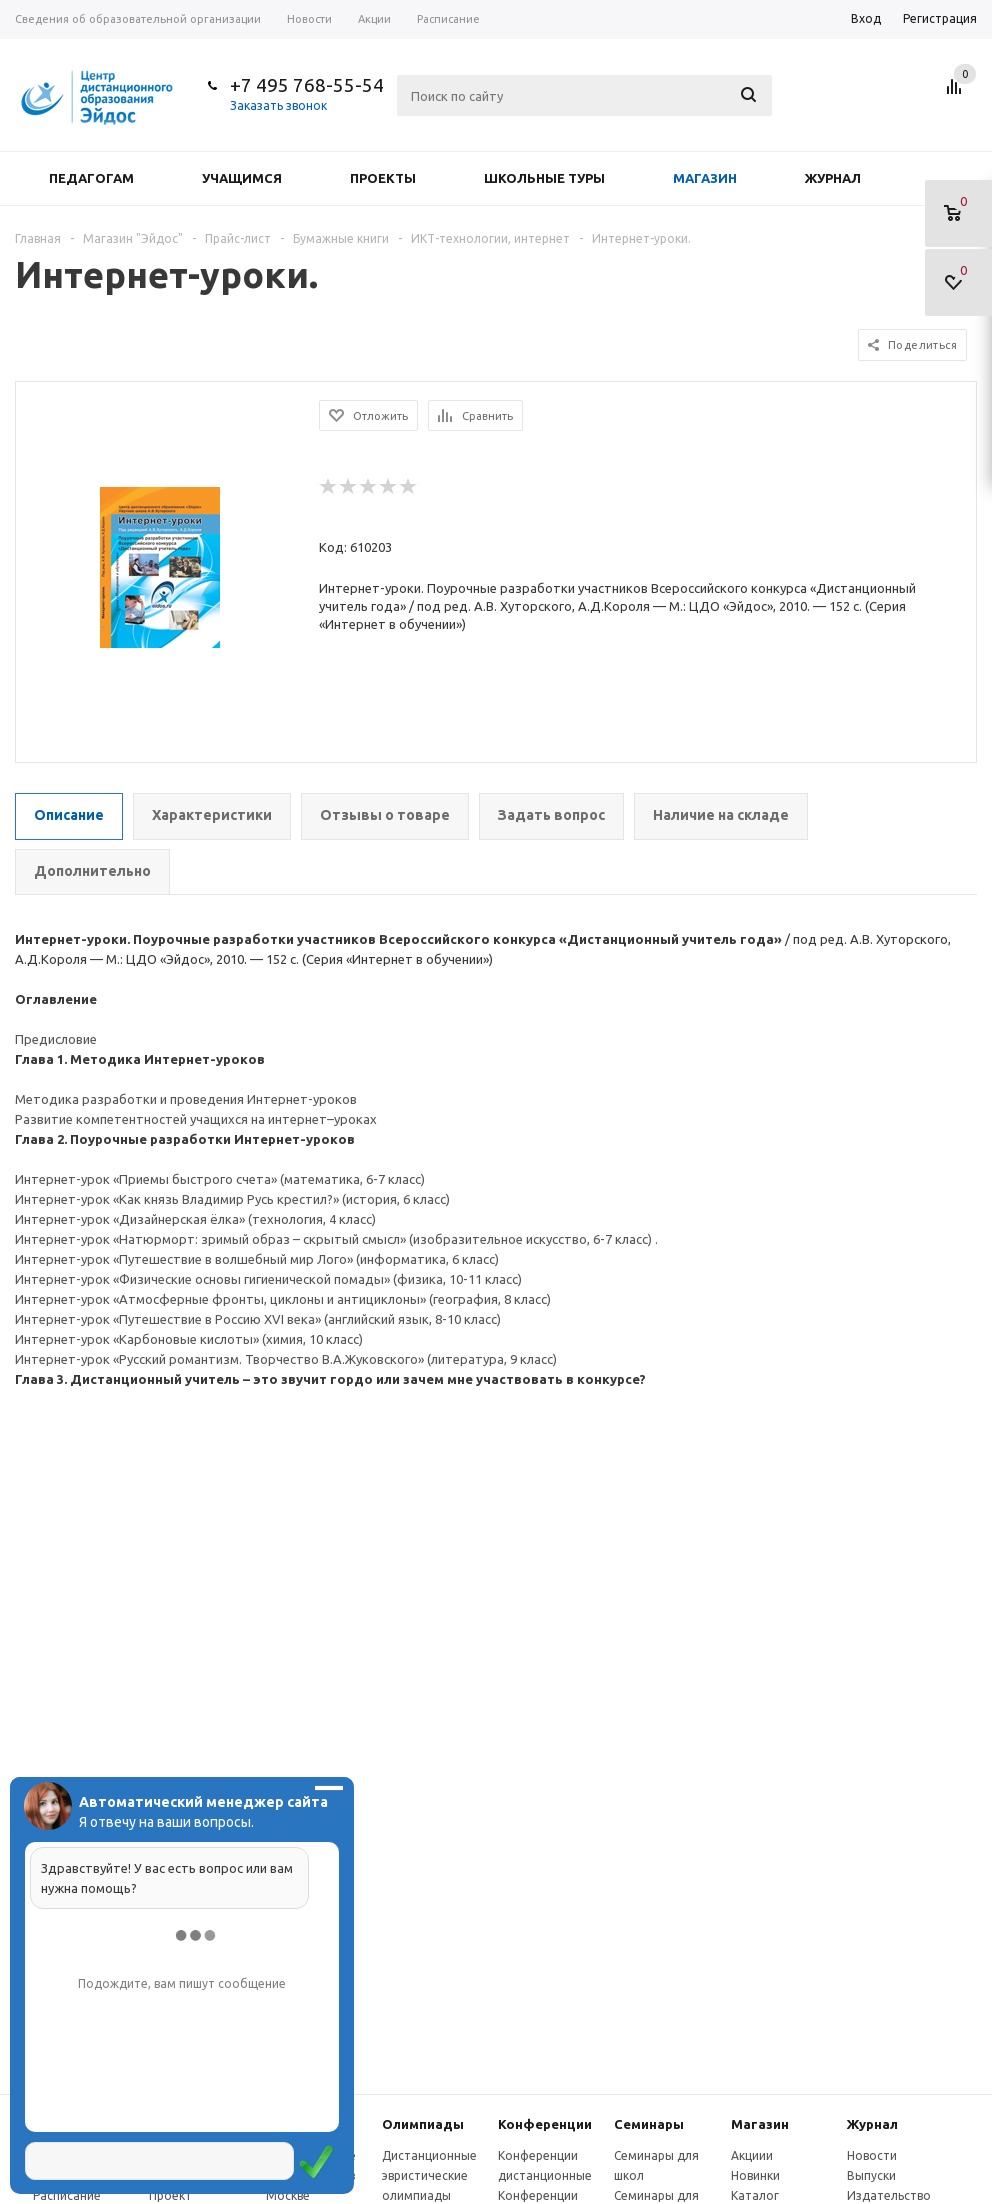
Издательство (889, 2195)
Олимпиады (423, 2124)
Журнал (833, 178)
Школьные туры (544, 178)
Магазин (705, 178)
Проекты (383, 178)
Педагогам (91, 178)
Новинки (755, 2175)
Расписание (67, 2195)
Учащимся (242, 178)
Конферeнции (545, 2124)
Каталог (755, 2195)
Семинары (649, 2124)
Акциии (752, 2155)
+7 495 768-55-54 (307, 85)
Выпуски (871, 2175)
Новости (872, 2155)
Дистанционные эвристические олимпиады (429, 2175)
